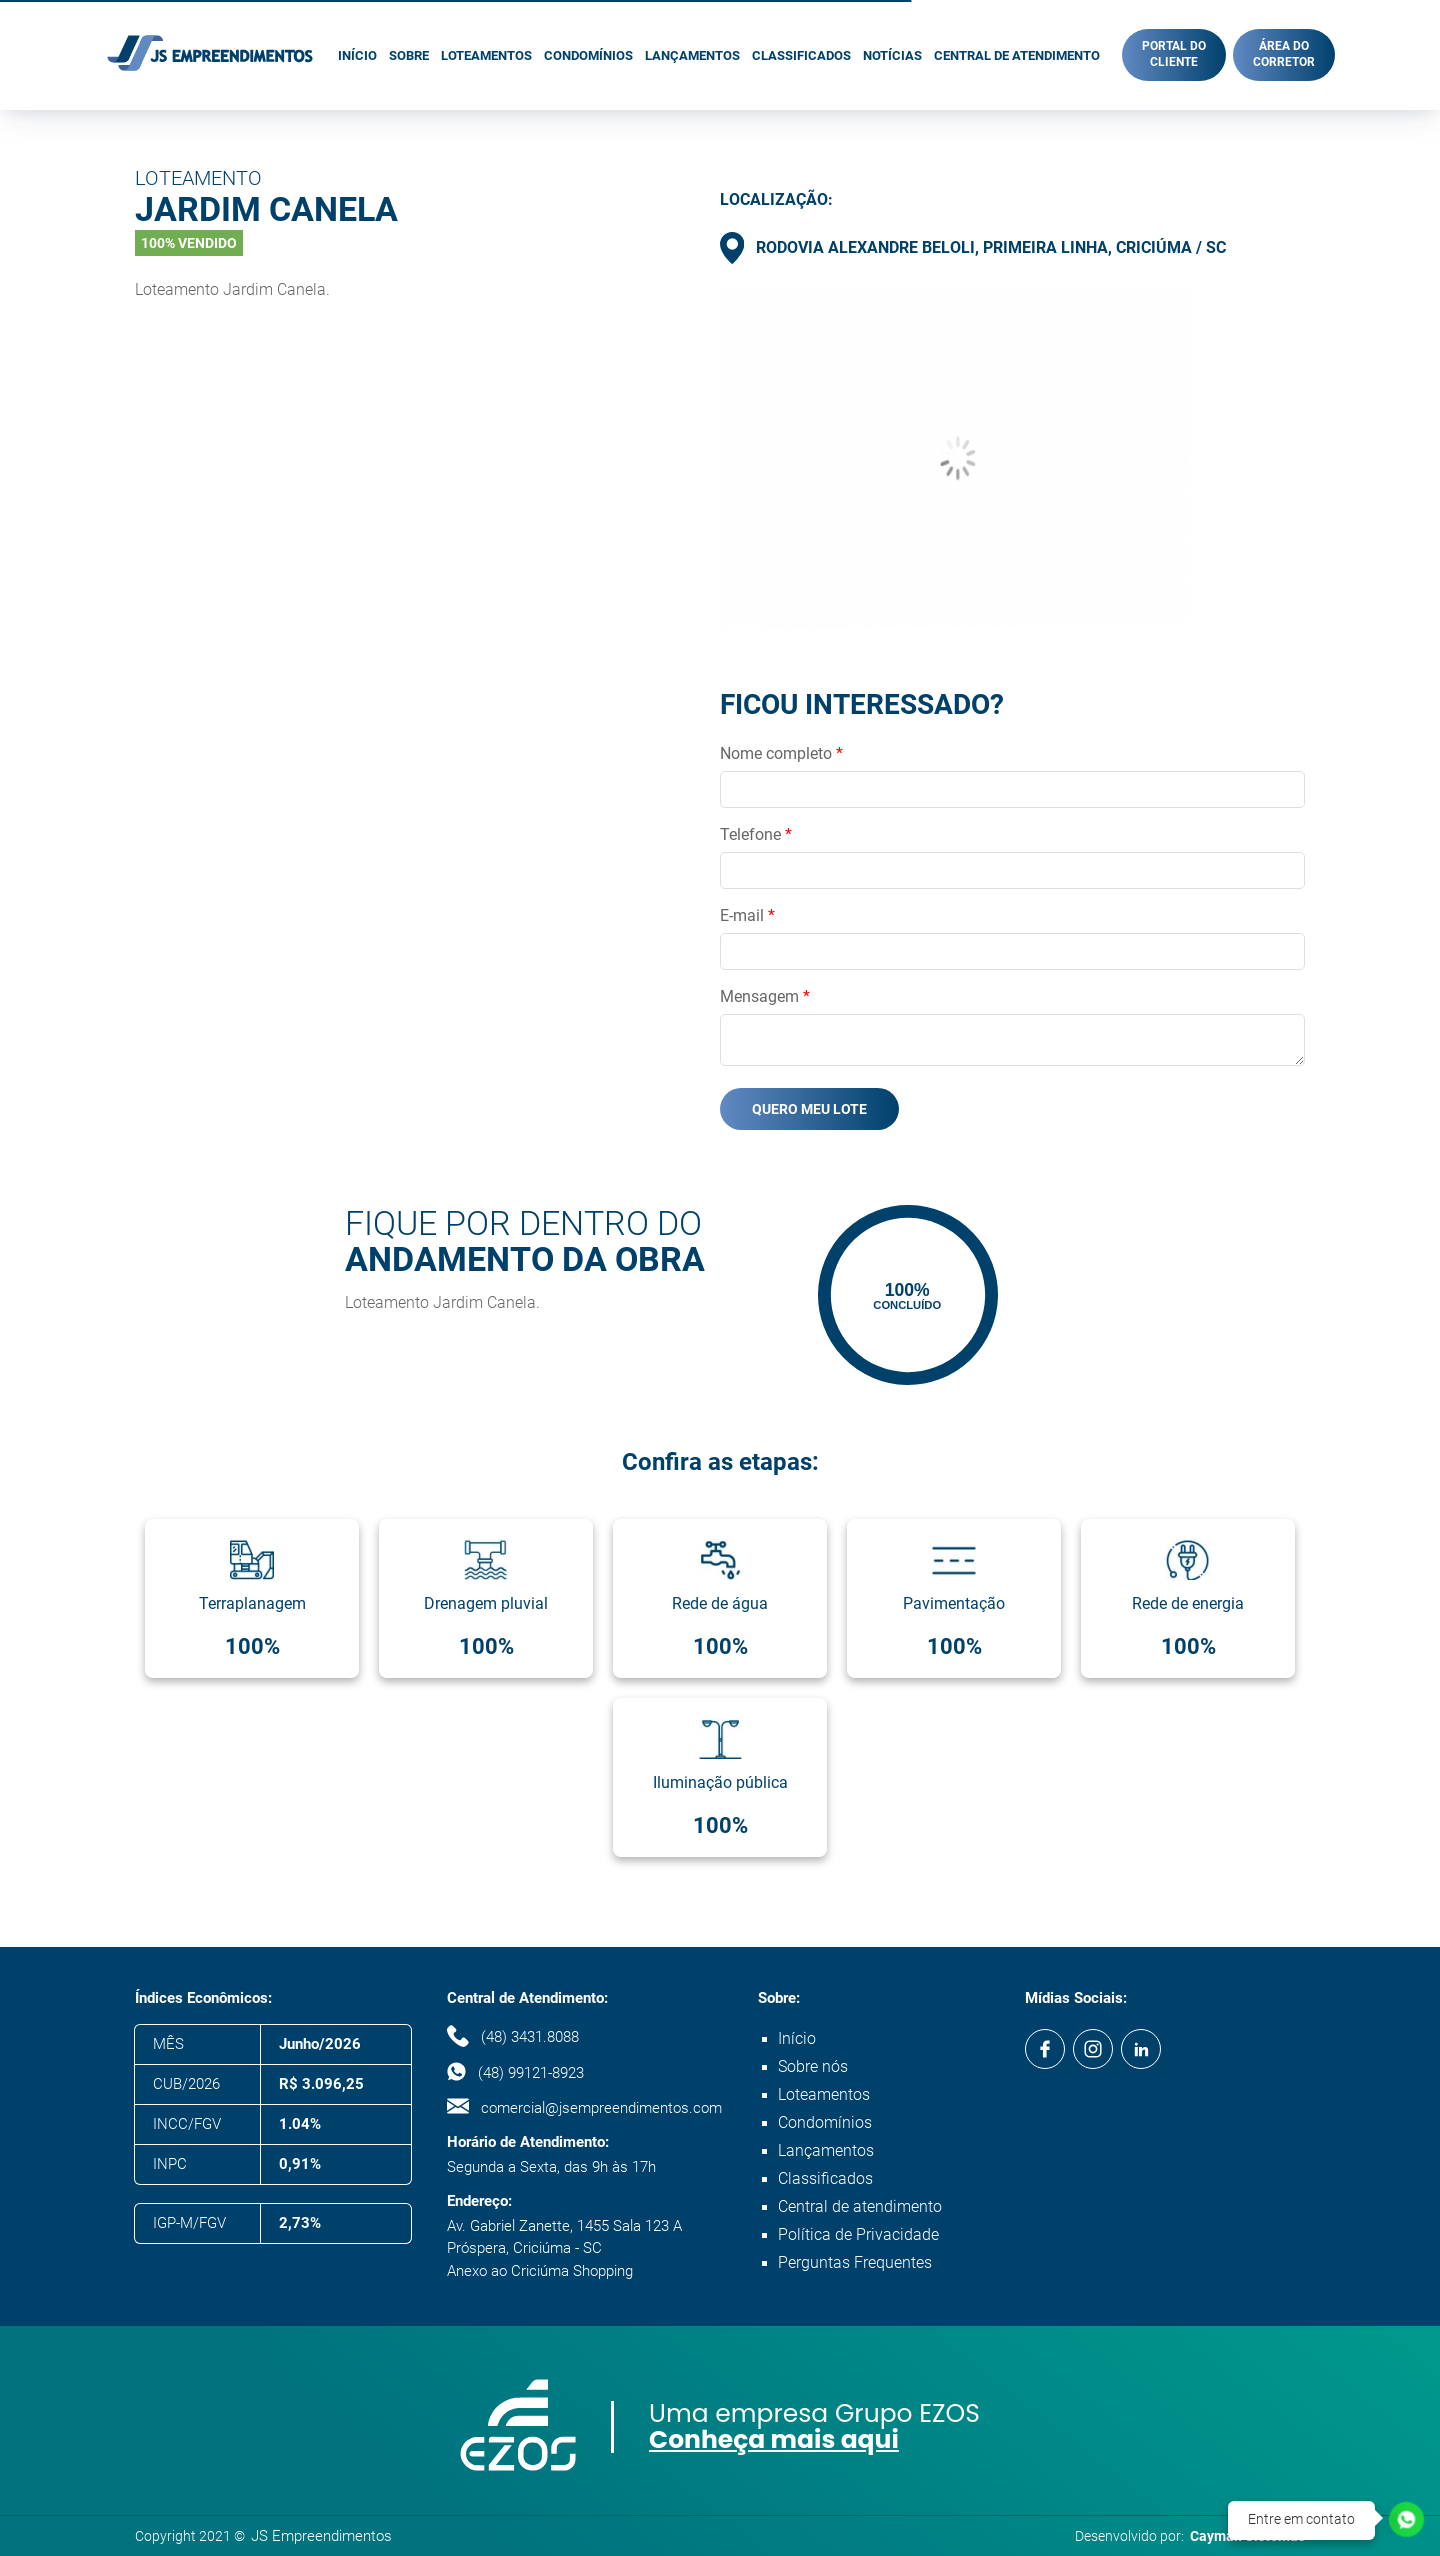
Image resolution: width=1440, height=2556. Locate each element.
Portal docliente (1174, 54)
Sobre (409, 55)
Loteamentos (486, 55)
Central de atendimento (1017, 55)
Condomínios (588, 55)
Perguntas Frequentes (855, 2262)
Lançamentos (692, 55)
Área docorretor (1284, 54)
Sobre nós (813, 2066)
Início (357, 55)
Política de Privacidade (858, 2234)
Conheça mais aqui (774, 2440)
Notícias (892, 55)
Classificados (801, 55)
